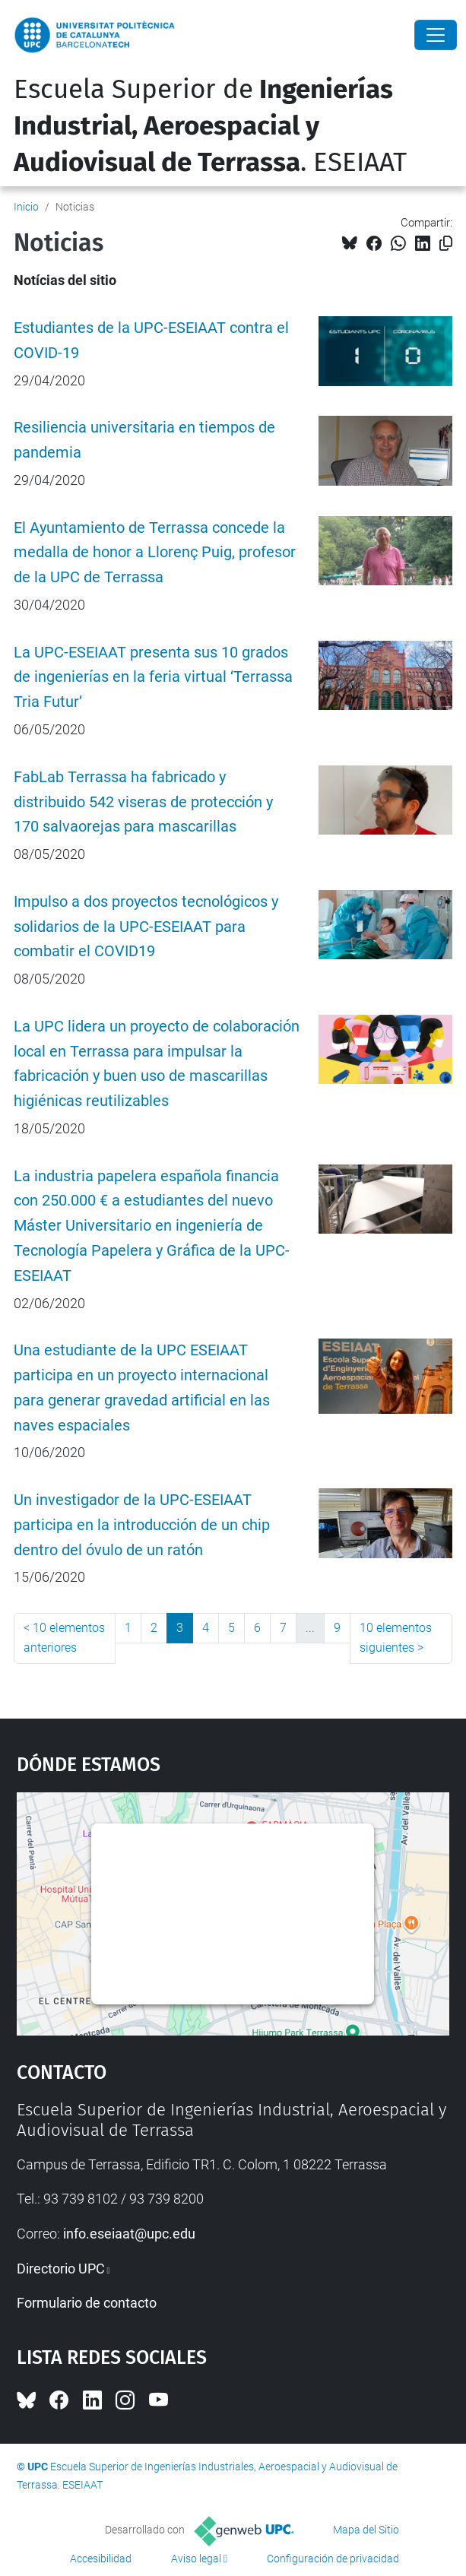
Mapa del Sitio (366, 2530)
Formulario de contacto (87, 2303)
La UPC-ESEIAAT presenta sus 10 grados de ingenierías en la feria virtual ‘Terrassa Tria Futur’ (153, 677)
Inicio (26, 207)
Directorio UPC (61, 2269)
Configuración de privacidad (333, 2558)
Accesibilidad (101, 2558)
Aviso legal (196, 2558)
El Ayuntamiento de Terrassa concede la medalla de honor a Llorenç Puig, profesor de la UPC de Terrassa (155, 553)
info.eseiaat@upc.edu (129, 2234)
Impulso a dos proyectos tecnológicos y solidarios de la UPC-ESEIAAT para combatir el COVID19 (146, 927)
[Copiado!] (445, 243)
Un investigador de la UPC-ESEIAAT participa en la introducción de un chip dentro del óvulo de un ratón (142, 1525)
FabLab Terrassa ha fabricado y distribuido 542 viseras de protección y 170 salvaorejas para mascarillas (143, 802)
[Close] (435, 35)
